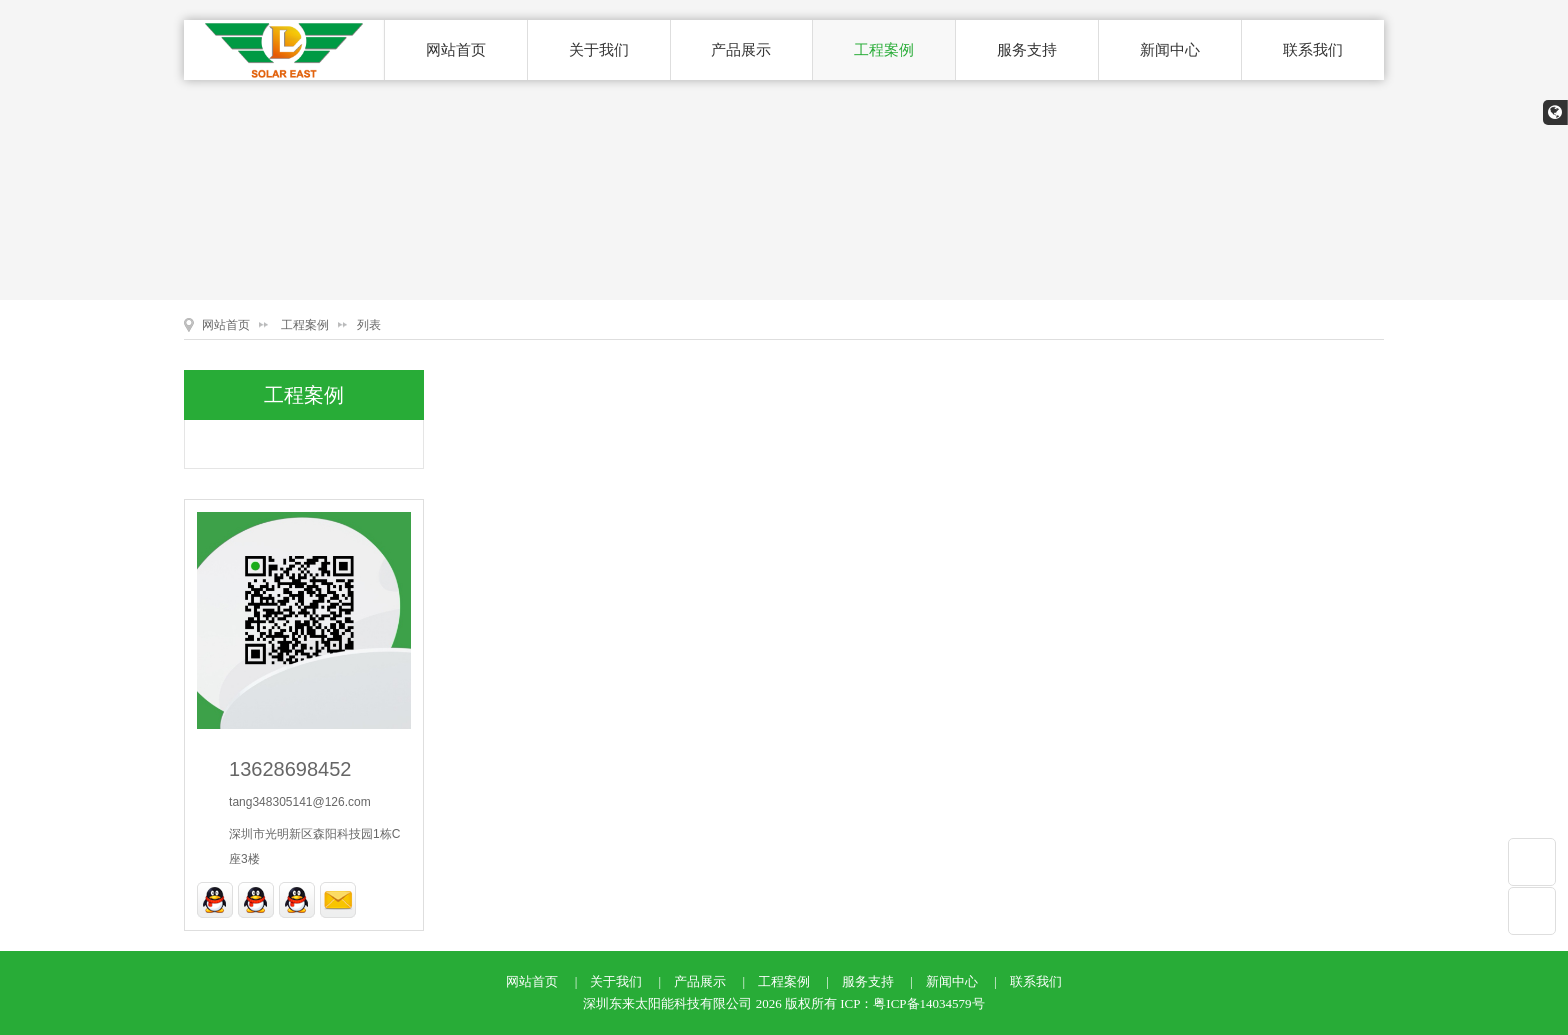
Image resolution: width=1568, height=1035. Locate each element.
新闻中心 (1170, 50)
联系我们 (1313, 50)
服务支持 (1027, 50)
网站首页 (456, 50)
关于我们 (599, 50)
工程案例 (884, 50)
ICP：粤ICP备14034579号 (912, 1003)
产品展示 (741, 50)
